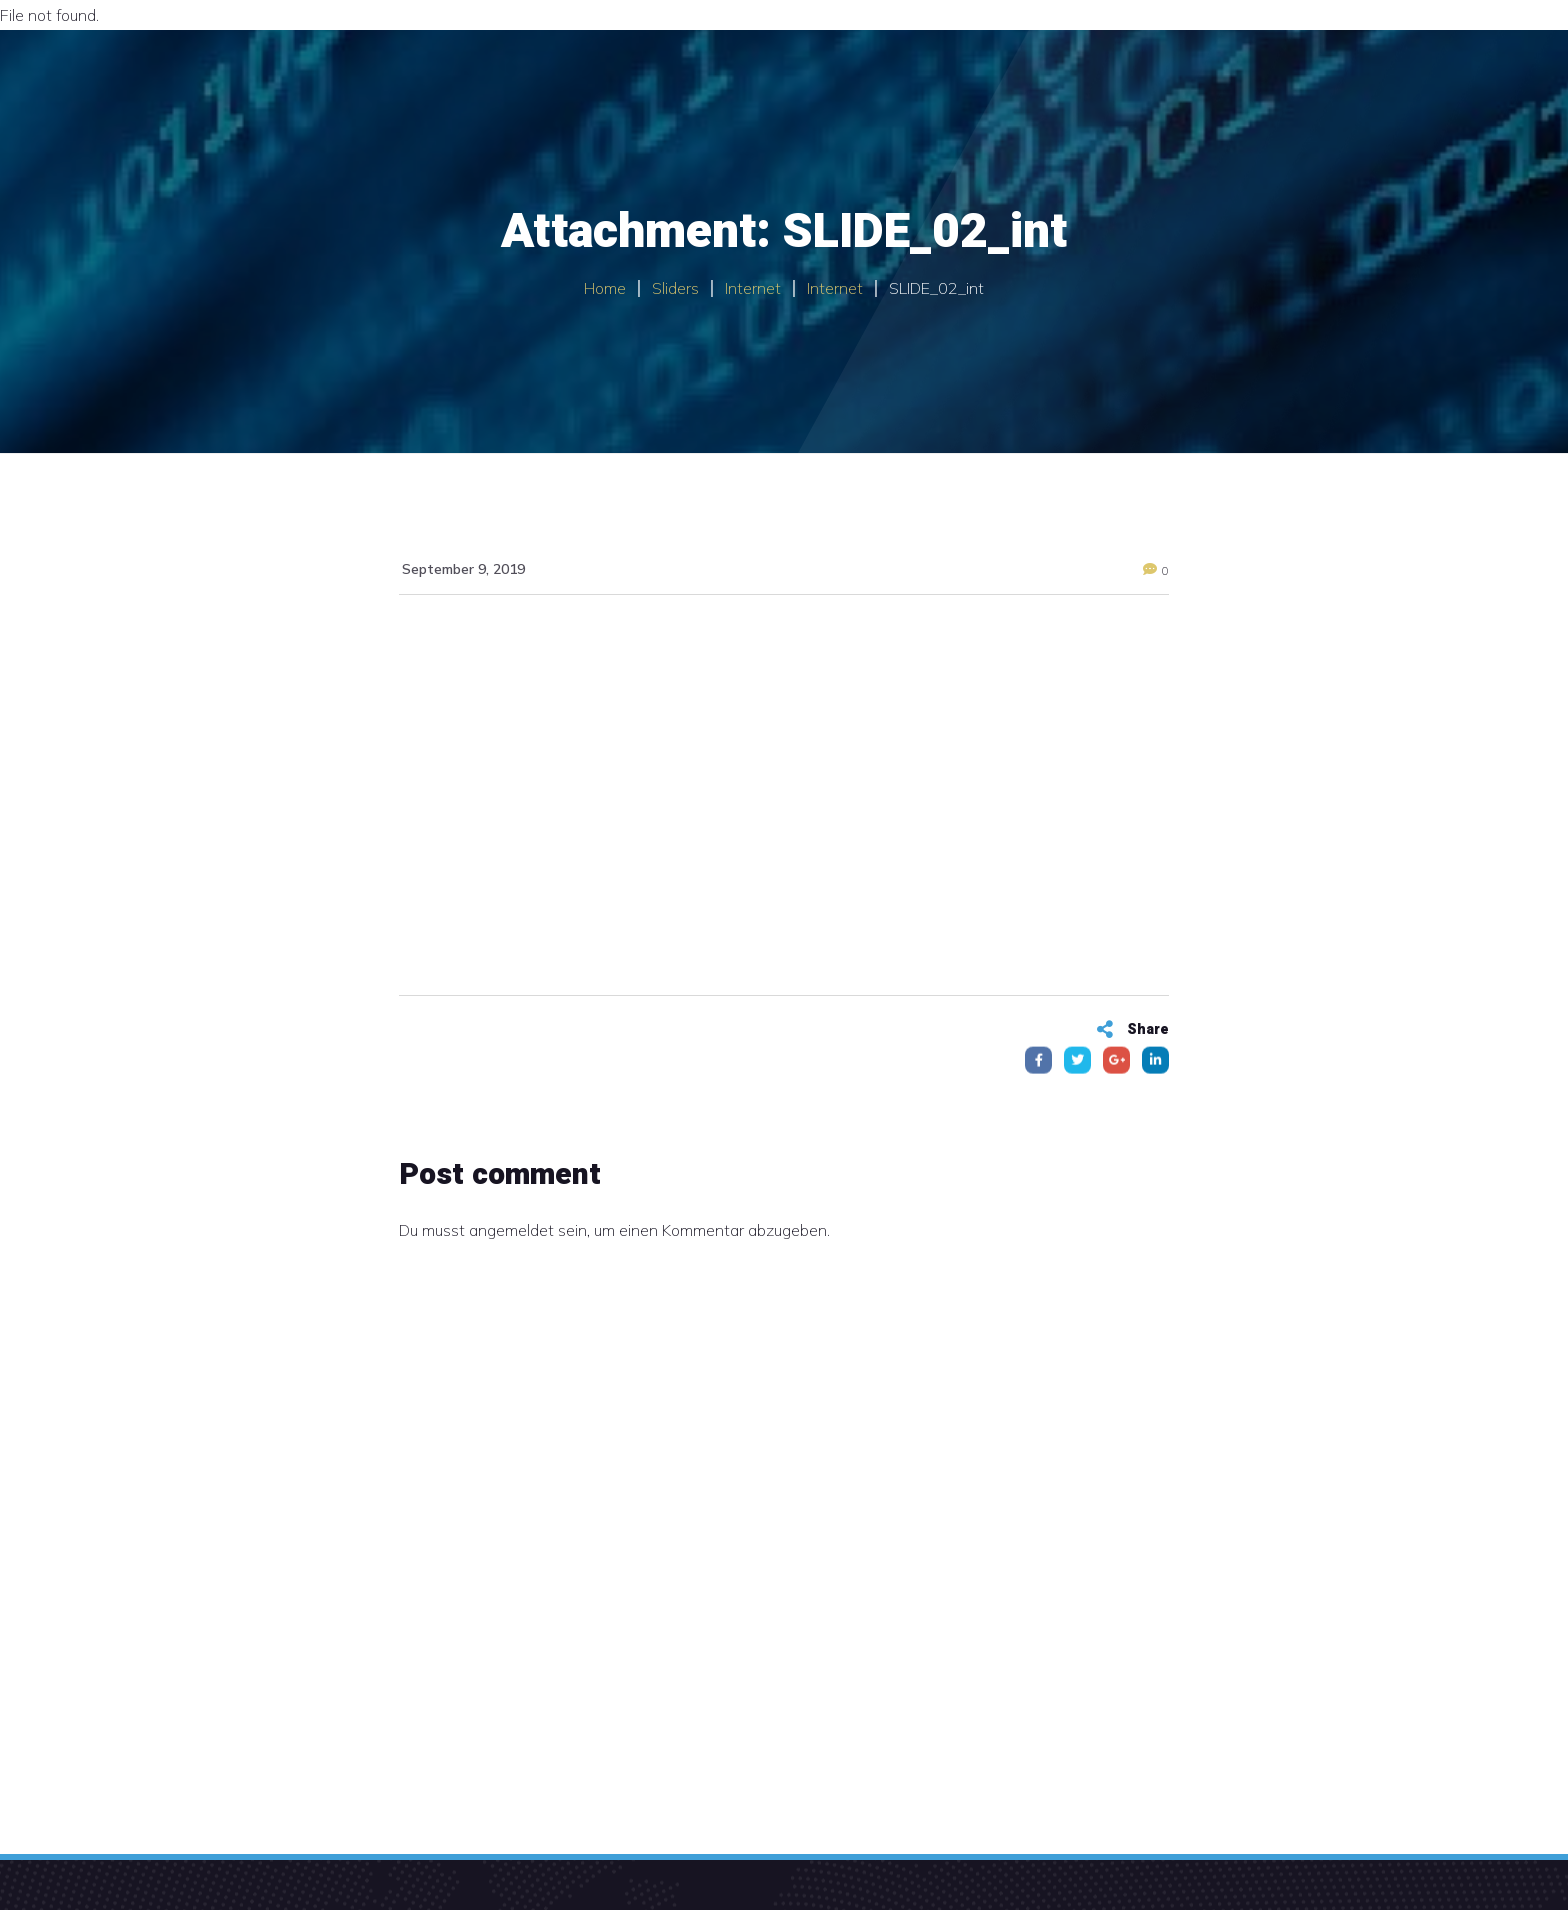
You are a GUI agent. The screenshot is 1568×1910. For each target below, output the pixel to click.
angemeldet (511, 1230)
